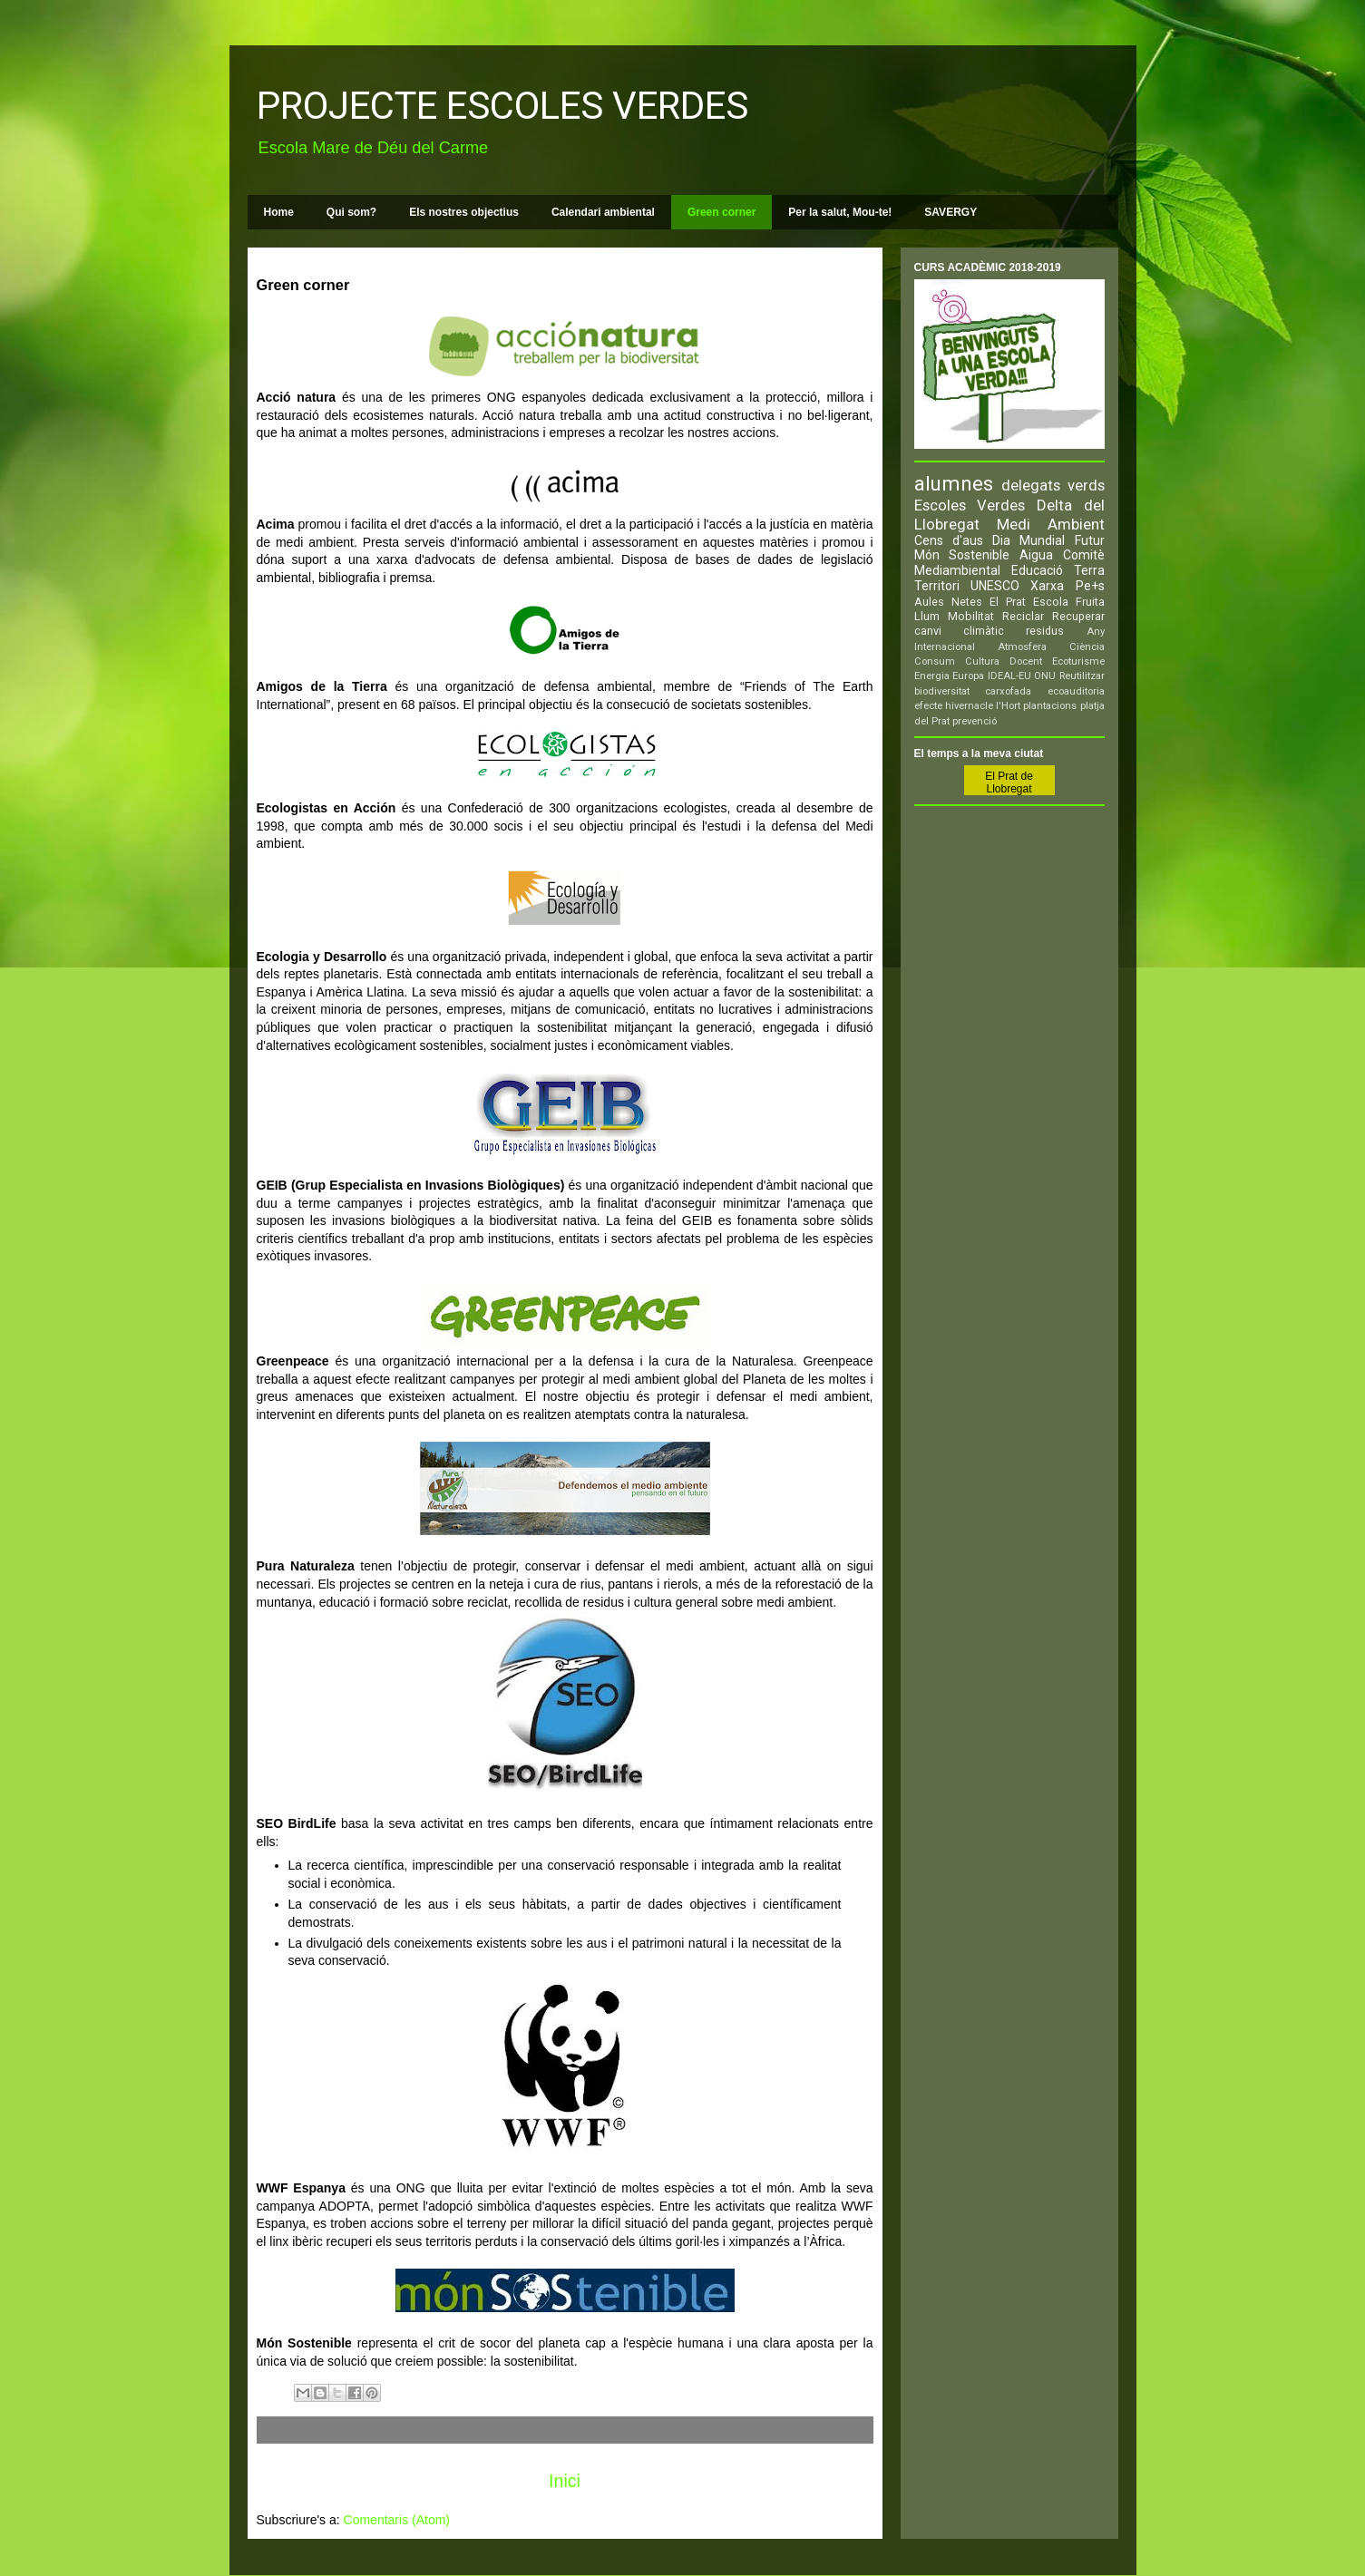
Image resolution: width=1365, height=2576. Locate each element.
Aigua (1036, 555)
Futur (1090, 540)
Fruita (1090, 601)
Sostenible (979, 555)
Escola (1050, 601)
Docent (1025, 661)
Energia (932, 676)
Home (279, 212)
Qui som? (351, 212)
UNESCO (994, 585)
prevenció (974, 721)
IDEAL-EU (1009, 676)
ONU (1045, 676)
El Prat (1008, 601)
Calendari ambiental (603, 212)
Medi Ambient (1051, 524)
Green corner (721, 212)
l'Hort (1008, 706)
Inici (564, 2481)
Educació (1037, 570)
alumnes (953, 483)
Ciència (1087, 647)
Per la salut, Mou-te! (840, 212)
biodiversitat (942, 691)
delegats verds (1053, 485)
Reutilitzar (1082, 676)
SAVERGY (950, 212)
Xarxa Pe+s (1067, 585)
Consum (934, 661)
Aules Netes (948, 601)
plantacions (1050, 706)
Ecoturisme (1078, 661)
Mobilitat (971, 616)
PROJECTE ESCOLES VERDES (502, 105)
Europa (968, 676)
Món (927, 555)
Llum (927, 616)
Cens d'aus (948, 540)
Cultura (982, 661)
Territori (937, 585)
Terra (1089, 570)
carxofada (1008, 691)
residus (1045, 630)
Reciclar (1023, 616)
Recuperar (1078, 616)
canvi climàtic (959, 630)
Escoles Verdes (970, 505)
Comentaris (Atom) (397, 2520)
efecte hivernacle (953, 706)
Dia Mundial (1028, 540)
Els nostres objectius (464, 212)
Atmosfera (1022, 647)
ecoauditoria (1076, 691)
